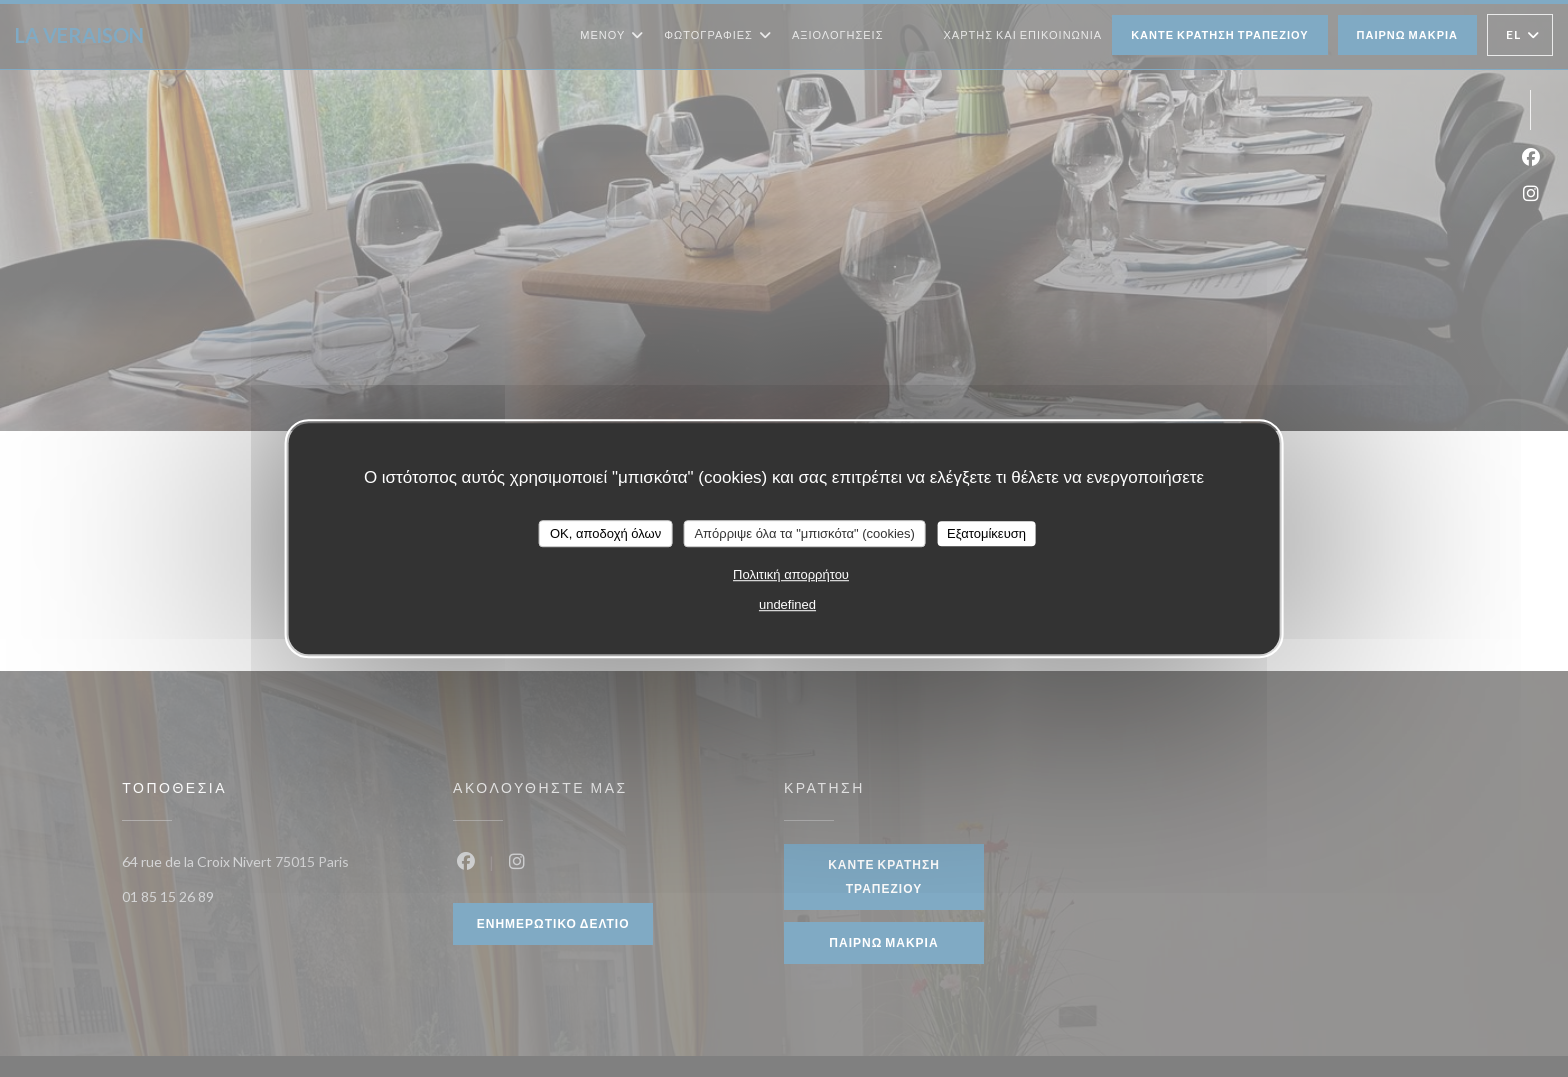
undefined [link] (787, 604)
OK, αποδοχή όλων (605, 533)
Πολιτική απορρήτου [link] (791, 574)
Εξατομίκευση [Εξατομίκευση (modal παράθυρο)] (986, 533)
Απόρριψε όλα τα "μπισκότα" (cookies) (804, 533)
